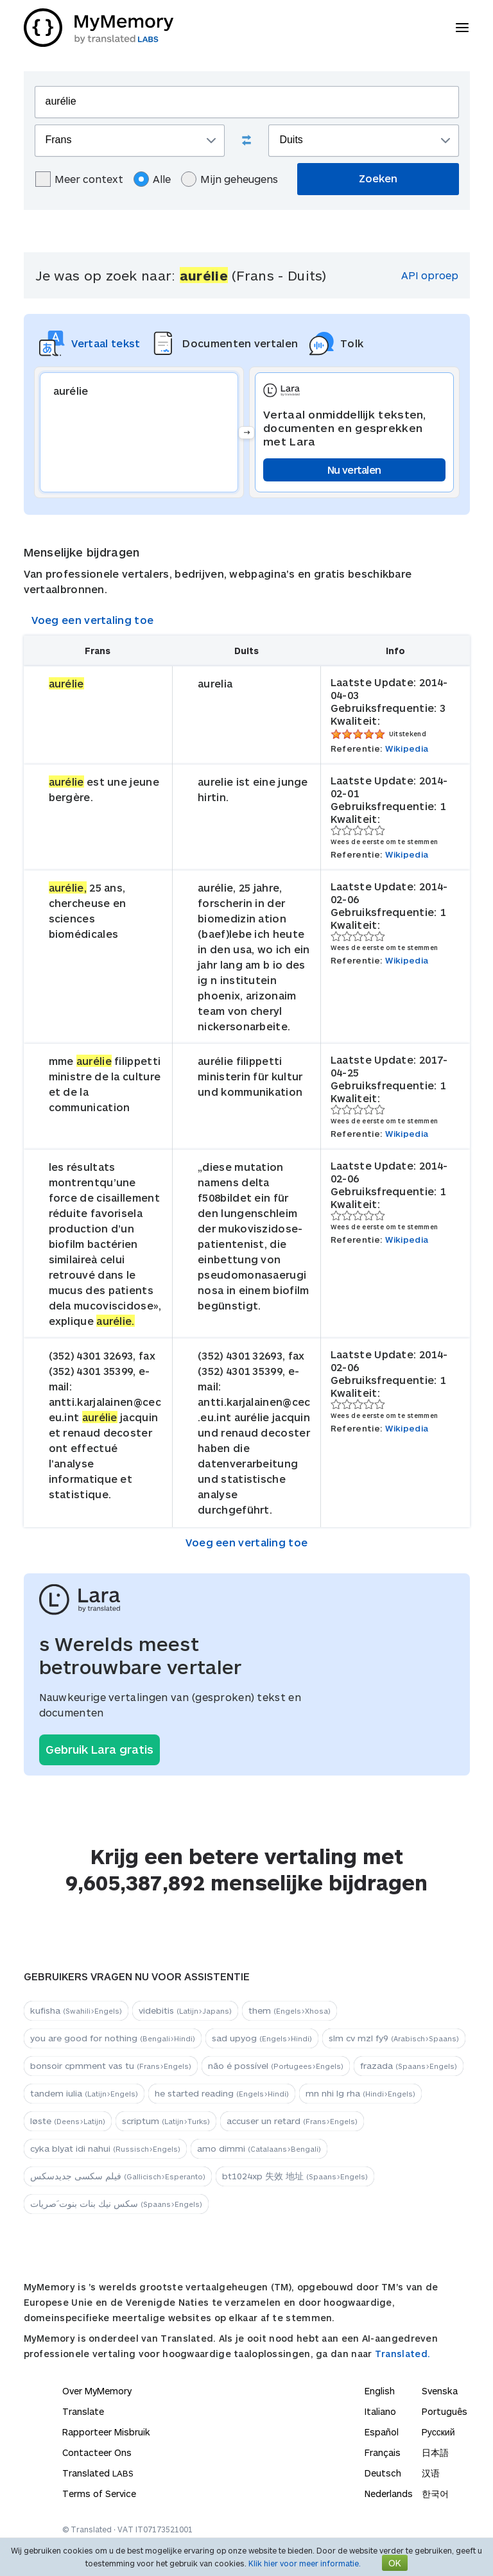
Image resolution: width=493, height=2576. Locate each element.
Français (383, 2452)
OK (394, 2562)
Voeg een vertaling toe (92, 620)
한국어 (435, 2493)
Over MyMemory (97, 2390)
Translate (83, 2411)
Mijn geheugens (229, 179)
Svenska (440, 2390)
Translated (98, 2473)
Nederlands (389, 2493)
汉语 (431, 2473)
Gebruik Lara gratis (99, 1749)
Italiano (380, 2411)
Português (444, 2411)
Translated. (402, 2353)
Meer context (79, 179)
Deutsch (383, 2473)
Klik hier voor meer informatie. (304, 2563)
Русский (438, 2431)
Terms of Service (99, 2493)
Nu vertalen (354, 469)
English (380, 2390)
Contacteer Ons (97, 2452)
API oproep (429, 275)
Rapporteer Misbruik (106, 2431)
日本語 (435, 2452)
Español (382, 2431)
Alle (152, 179)
